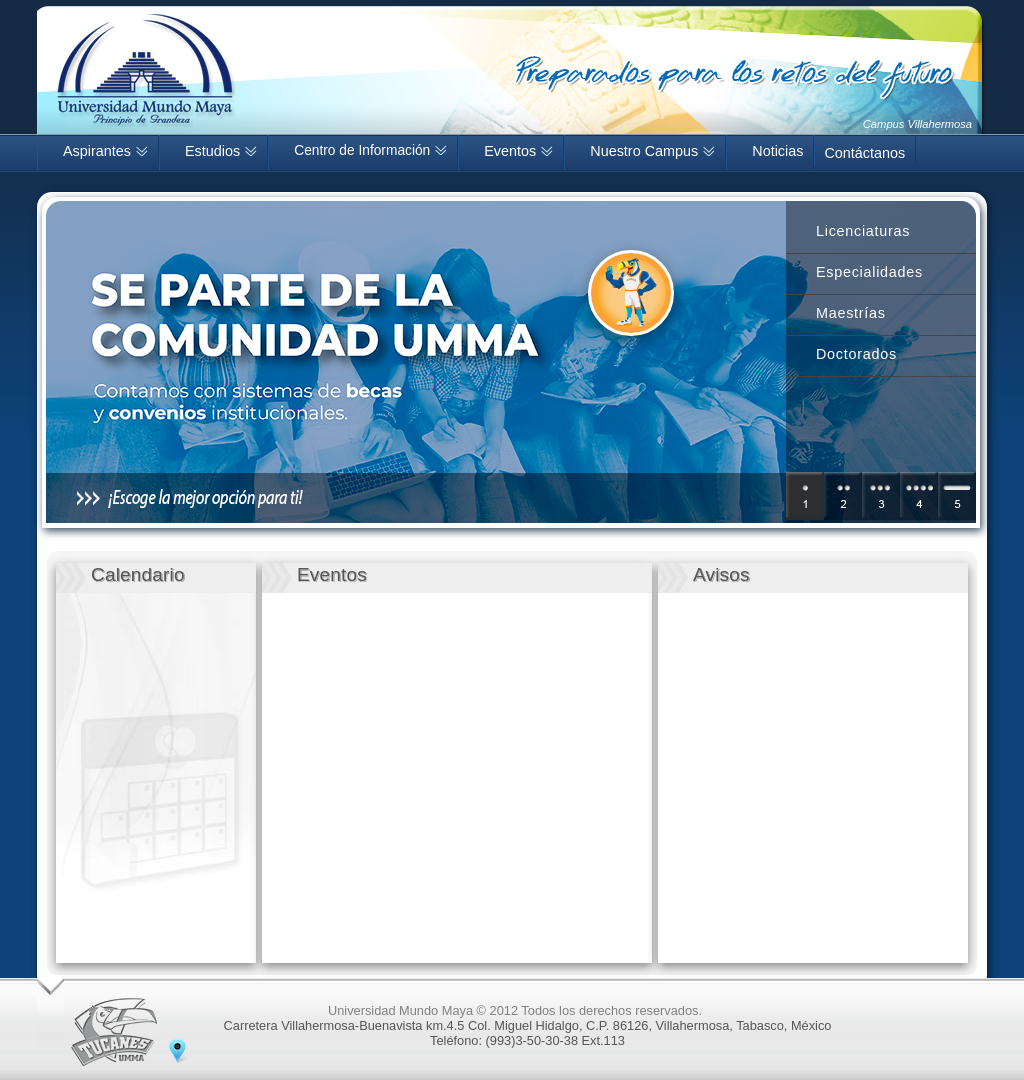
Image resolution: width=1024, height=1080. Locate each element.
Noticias (777, 151)
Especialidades (869, 272)
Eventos (518, 151)
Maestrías (851, 313)
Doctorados (856, 354)
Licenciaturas (863, 231)
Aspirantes (105, 151)
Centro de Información (370, 150)
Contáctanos (864, 153)
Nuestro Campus (652, 151)
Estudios (221, 151)
